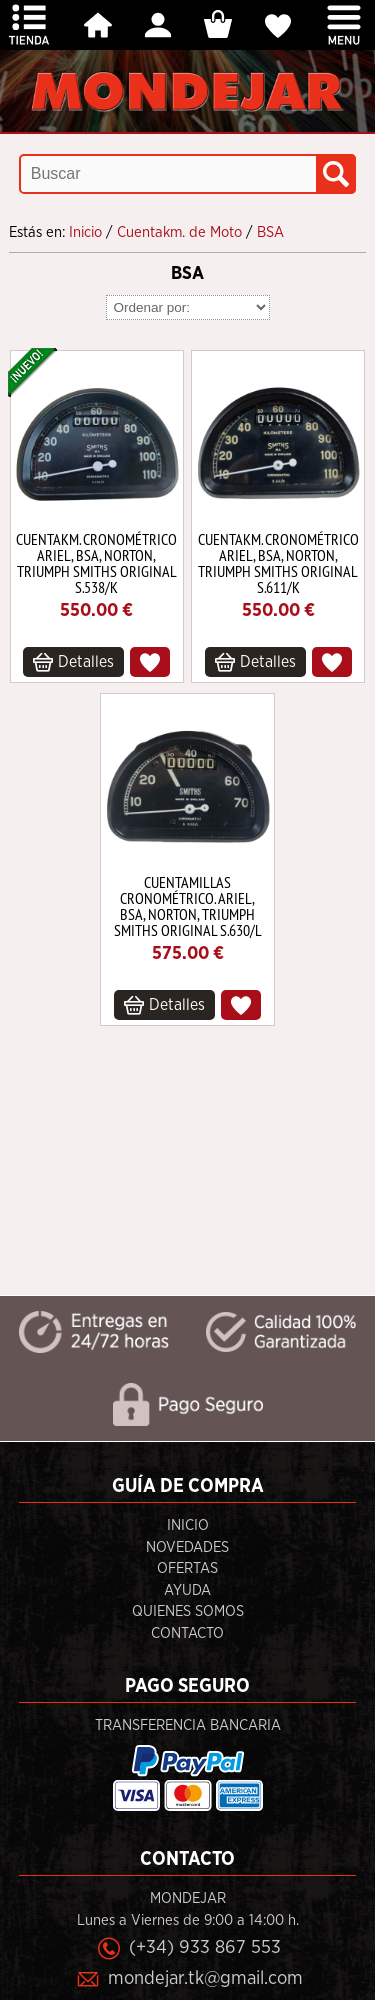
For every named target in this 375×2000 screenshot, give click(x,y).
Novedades (187, 1547)
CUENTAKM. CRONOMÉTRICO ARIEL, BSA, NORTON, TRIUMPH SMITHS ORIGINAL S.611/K (278, 563)
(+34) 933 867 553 (205, 1947)
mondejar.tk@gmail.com (205, 1978)
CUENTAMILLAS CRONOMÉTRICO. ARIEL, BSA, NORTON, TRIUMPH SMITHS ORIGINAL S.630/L (188, 906)
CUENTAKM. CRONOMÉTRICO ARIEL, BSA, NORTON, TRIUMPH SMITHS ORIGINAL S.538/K (96, 563)
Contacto (187, 1633)
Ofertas (187, 1568)
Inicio (188, 1525)
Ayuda (187, 1590)
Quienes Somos (188, 1611)
